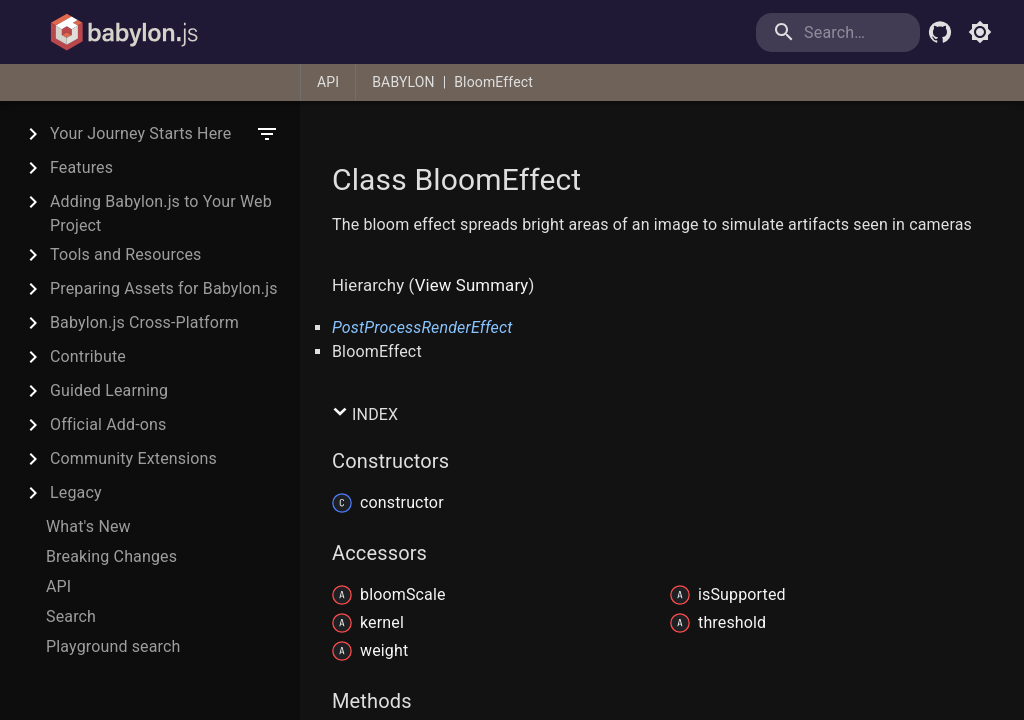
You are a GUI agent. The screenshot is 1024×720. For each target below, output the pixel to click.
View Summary (472, 285)
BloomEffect (493, 82)
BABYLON (403, 82)
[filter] (267, 134)
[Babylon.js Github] (940, 32)
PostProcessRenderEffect (422, 327)
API (328, 82)
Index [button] (365, 414)
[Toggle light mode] (980, 32)
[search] (838, 32)
